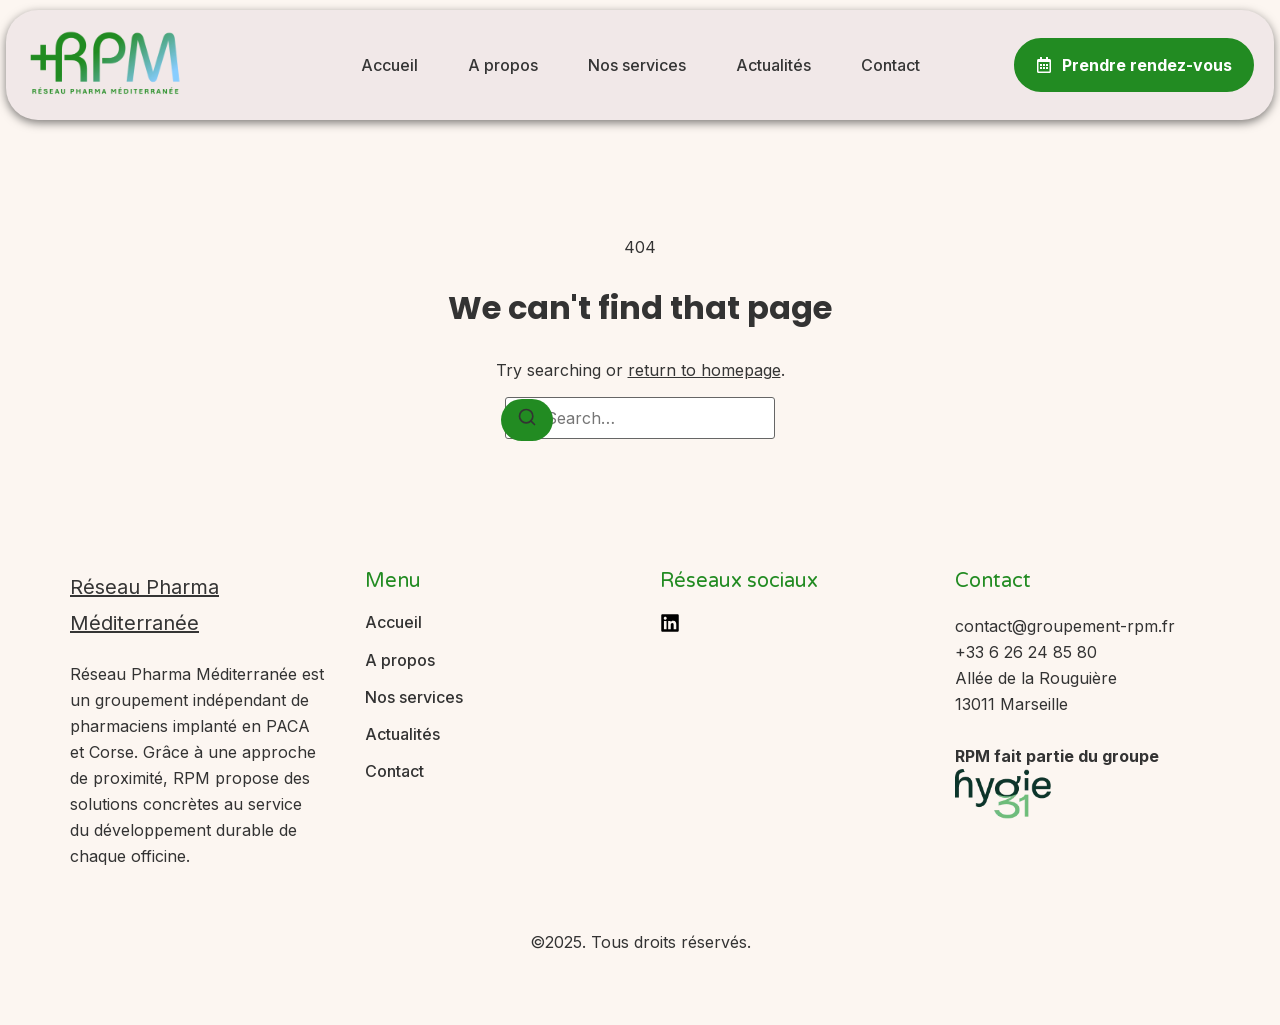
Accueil (389, 65)
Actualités (773, 65)
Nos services (637, 65)
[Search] (527, 420)
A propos (503, 65)
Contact (890, 65)
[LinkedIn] (670, 623)
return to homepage (704, 370)
